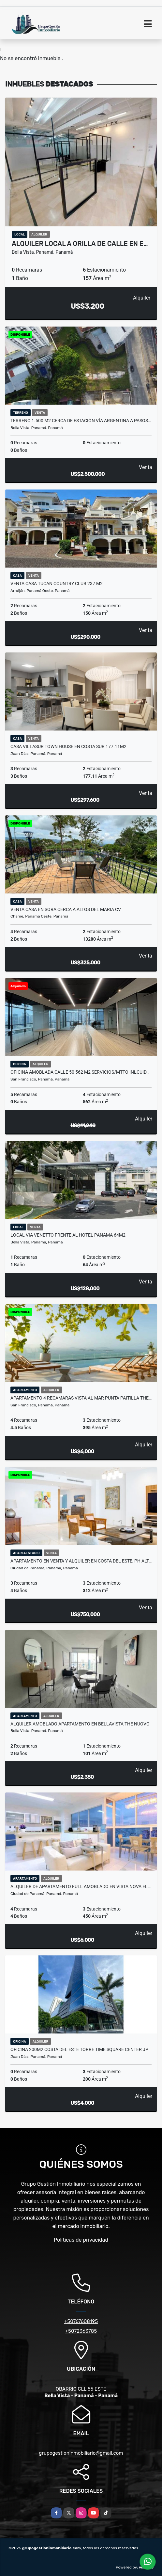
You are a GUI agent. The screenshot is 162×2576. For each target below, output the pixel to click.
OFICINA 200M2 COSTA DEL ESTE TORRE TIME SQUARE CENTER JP (79, 2049)
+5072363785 (81, 2331)
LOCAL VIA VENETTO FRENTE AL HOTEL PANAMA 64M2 (67, 1235)
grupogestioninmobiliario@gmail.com (81, 2453)
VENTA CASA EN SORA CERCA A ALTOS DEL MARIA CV (65, 909)
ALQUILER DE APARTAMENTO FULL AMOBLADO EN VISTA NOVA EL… (80, 1886)
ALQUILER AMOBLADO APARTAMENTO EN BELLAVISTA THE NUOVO (80, 1723)
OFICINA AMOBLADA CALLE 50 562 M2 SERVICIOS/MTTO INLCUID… (79, 1072)
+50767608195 (81, 2321)
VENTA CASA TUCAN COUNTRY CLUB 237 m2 (56, 583)
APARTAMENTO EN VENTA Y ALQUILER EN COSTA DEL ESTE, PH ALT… (81, 1560)
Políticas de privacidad (81, 2240)
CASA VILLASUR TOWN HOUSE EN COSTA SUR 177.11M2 (68, 746)
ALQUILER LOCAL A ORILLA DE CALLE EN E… (80, 244)
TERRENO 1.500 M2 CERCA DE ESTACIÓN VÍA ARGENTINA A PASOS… (80, 420)
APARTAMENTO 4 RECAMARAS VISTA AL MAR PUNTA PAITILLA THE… (81, 1398)
